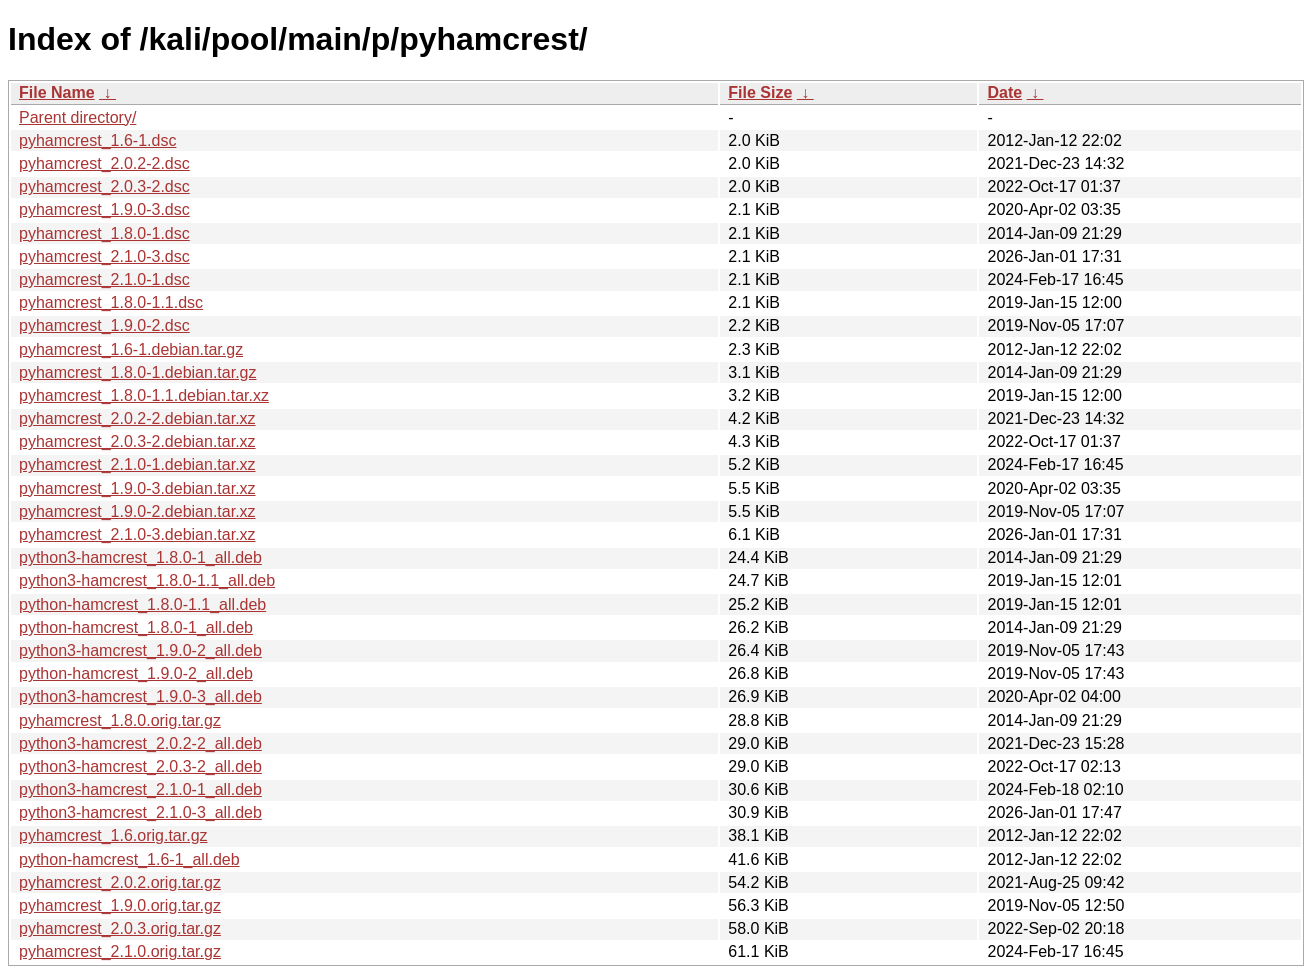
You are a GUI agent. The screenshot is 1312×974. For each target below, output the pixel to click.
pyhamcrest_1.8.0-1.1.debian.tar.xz (144, 395)
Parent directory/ (77, 117)
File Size (760, 92)
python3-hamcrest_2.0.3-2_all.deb (140, 766)
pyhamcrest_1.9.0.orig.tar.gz (120, 905)
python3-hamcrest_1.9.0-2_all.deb (140, 650)
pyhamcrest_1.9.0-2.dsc (104, 325)
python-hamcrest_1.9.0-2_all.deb (136, 673)
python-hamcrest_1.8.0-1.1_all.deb (142, 604)
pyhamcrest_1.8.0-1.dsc (104, 233)
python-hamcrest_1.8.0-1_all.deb (136, 627)
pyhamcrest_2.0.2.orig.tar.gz (120, 882)
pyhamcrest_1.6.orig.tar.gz (113, 835)
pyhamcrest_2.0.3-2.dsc (104, 186)
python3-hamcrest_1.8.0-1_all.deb (140, 557)
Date (1004, 92)
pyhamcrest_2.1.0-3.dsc (104, 256)
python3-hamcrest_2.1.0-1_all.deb (140, 789)
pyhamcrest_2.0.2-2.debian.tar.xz (137, 418)
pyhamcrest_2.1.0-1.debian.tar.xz (137, 464)
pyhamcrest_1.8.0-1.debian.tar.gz (137, 372)
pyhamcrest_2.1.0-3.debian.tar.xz (137, 534)
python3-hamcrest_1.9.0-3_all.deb (140, 696)
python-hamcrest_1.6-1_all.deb (129, 859)
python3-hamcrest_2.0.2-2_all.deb (140, 743)
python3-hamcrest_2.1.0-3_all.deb (140, 812)
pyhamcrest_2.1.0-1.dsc (104, 279)
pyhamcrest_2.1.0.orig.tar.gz (120, 951)
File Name (57, 92)
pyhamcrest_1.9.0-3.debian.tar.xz (137, 488)
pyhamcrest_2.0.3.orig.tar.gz (120, 928)
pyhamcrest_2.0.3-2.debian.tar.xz (137, 441)
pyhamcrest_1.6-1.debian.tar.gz (131, 349)
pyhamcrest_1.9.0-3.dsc (104, 209)
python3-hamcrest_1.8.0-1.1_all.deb (147, 580)
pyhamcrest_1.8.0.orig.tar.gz (120, 720)
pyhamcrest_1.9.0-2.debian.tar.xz (137, 511)
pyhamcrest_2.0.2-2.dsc (104, 163)
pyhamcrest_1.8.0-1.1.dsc (111, 302)
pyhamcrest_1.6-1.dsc (97, 140)
